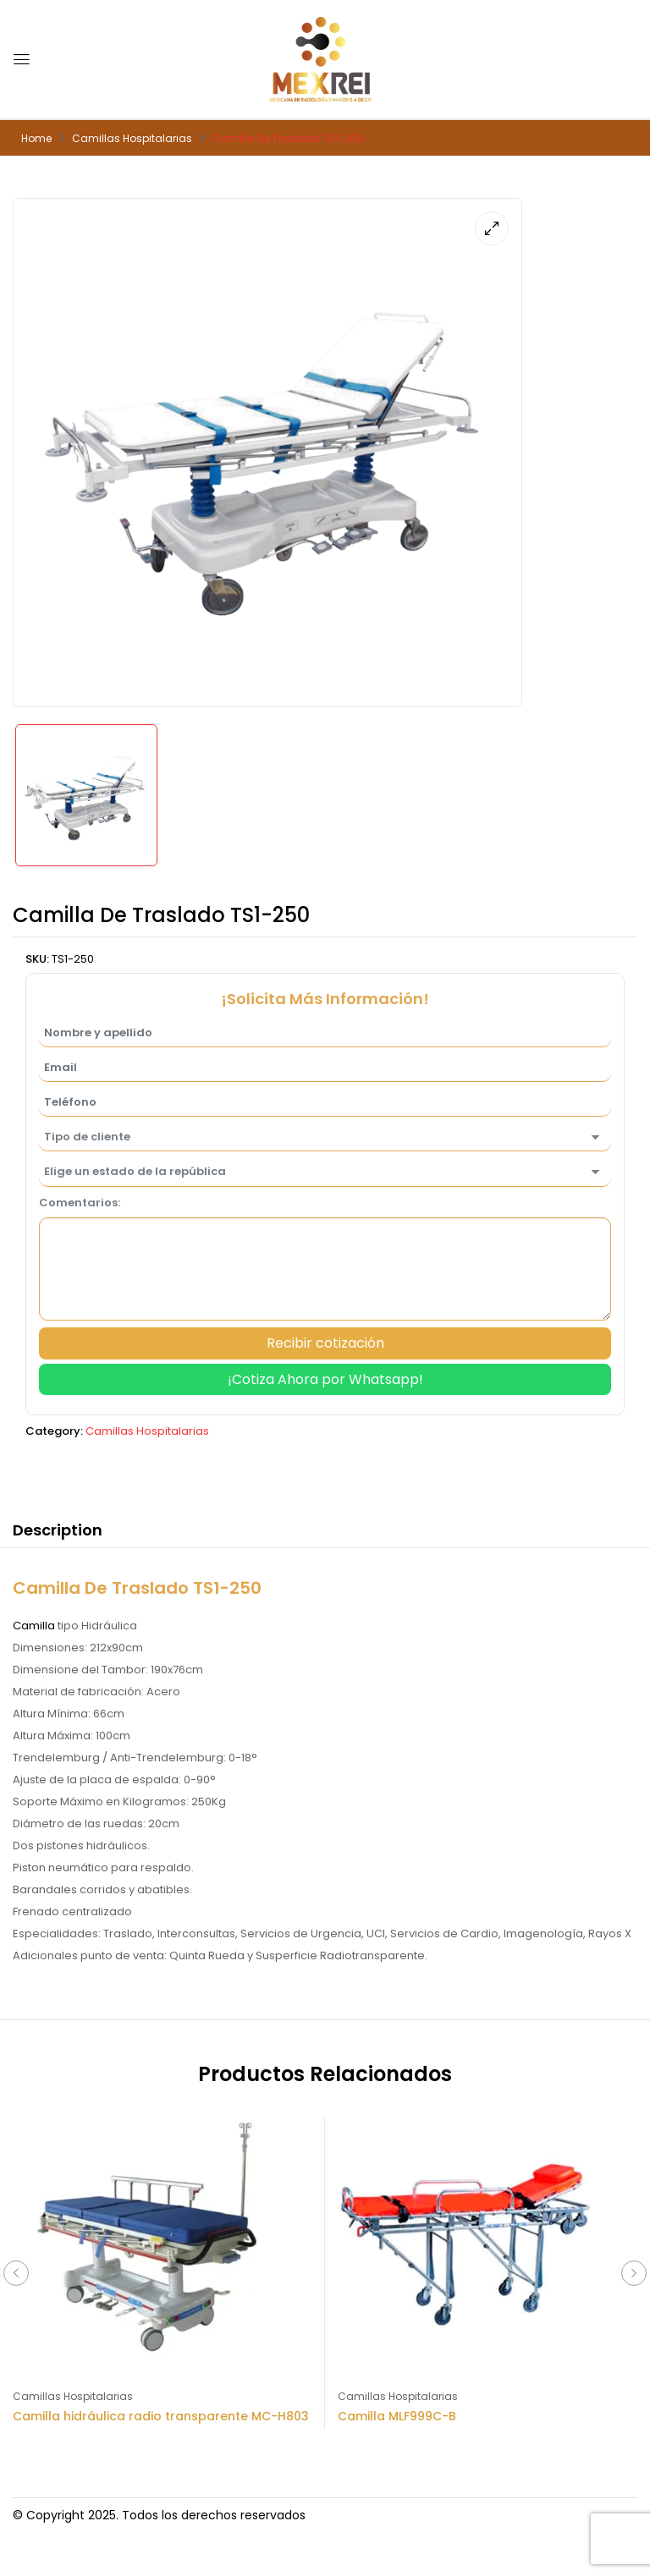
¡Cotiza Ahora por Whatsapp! (325, 1379)
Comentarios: (79, 1203)
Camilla (34, 1626)
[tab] (57, 1533)
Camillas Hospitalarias (132, 138)
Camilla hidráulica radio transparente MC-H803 (161, 2416)
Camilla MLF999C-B (397, 2416)
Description (57, 1530)
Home (36, 138)
